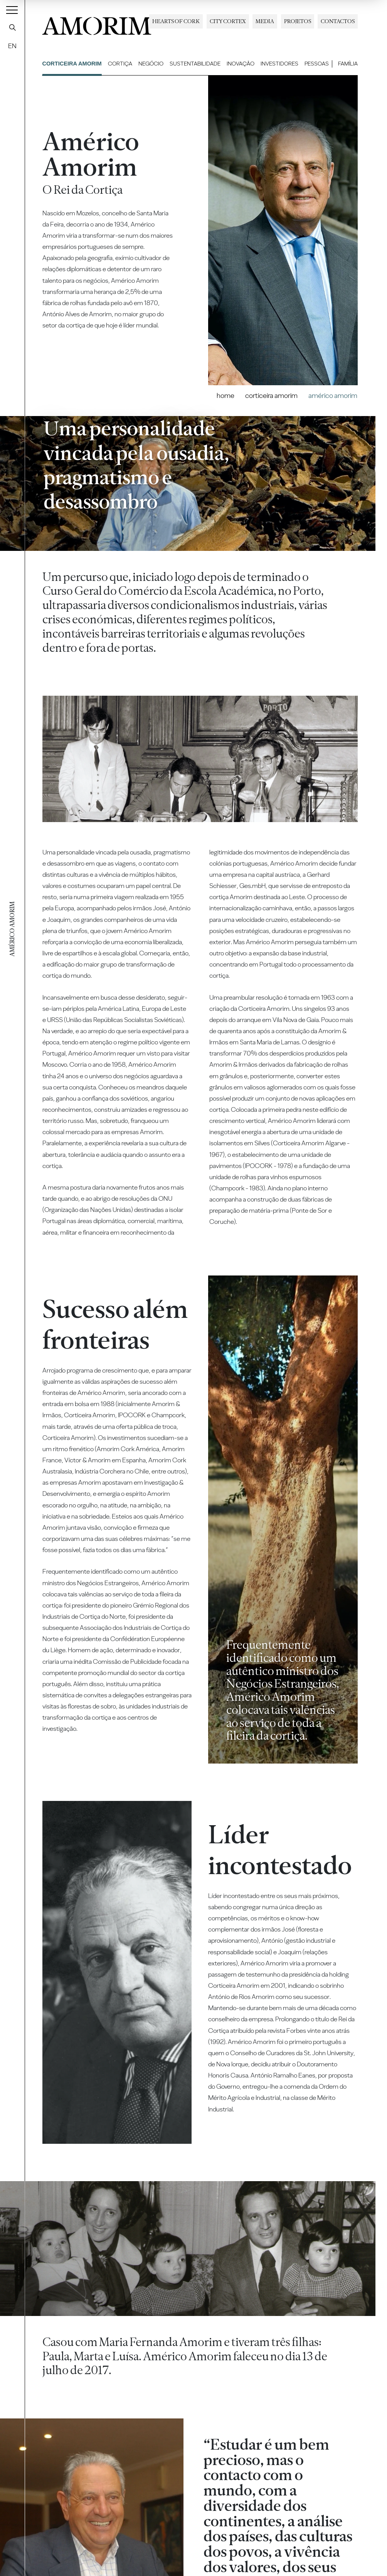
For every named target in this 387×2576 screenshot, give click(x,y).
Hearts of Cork (176, 21)
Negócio (150, 63)
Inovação (240, 63)
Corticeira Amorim (71, 63)
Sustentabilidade (195, 63)
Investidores (279, 63)
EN (12, 46)
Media (265, 21)
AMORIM (96, 23)
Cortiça (120, 63)
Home (225, 395)
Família (348, 63)
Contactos (338, 21)
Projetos (297, 21)
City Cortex (228, 21)
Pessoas (317, 63)
